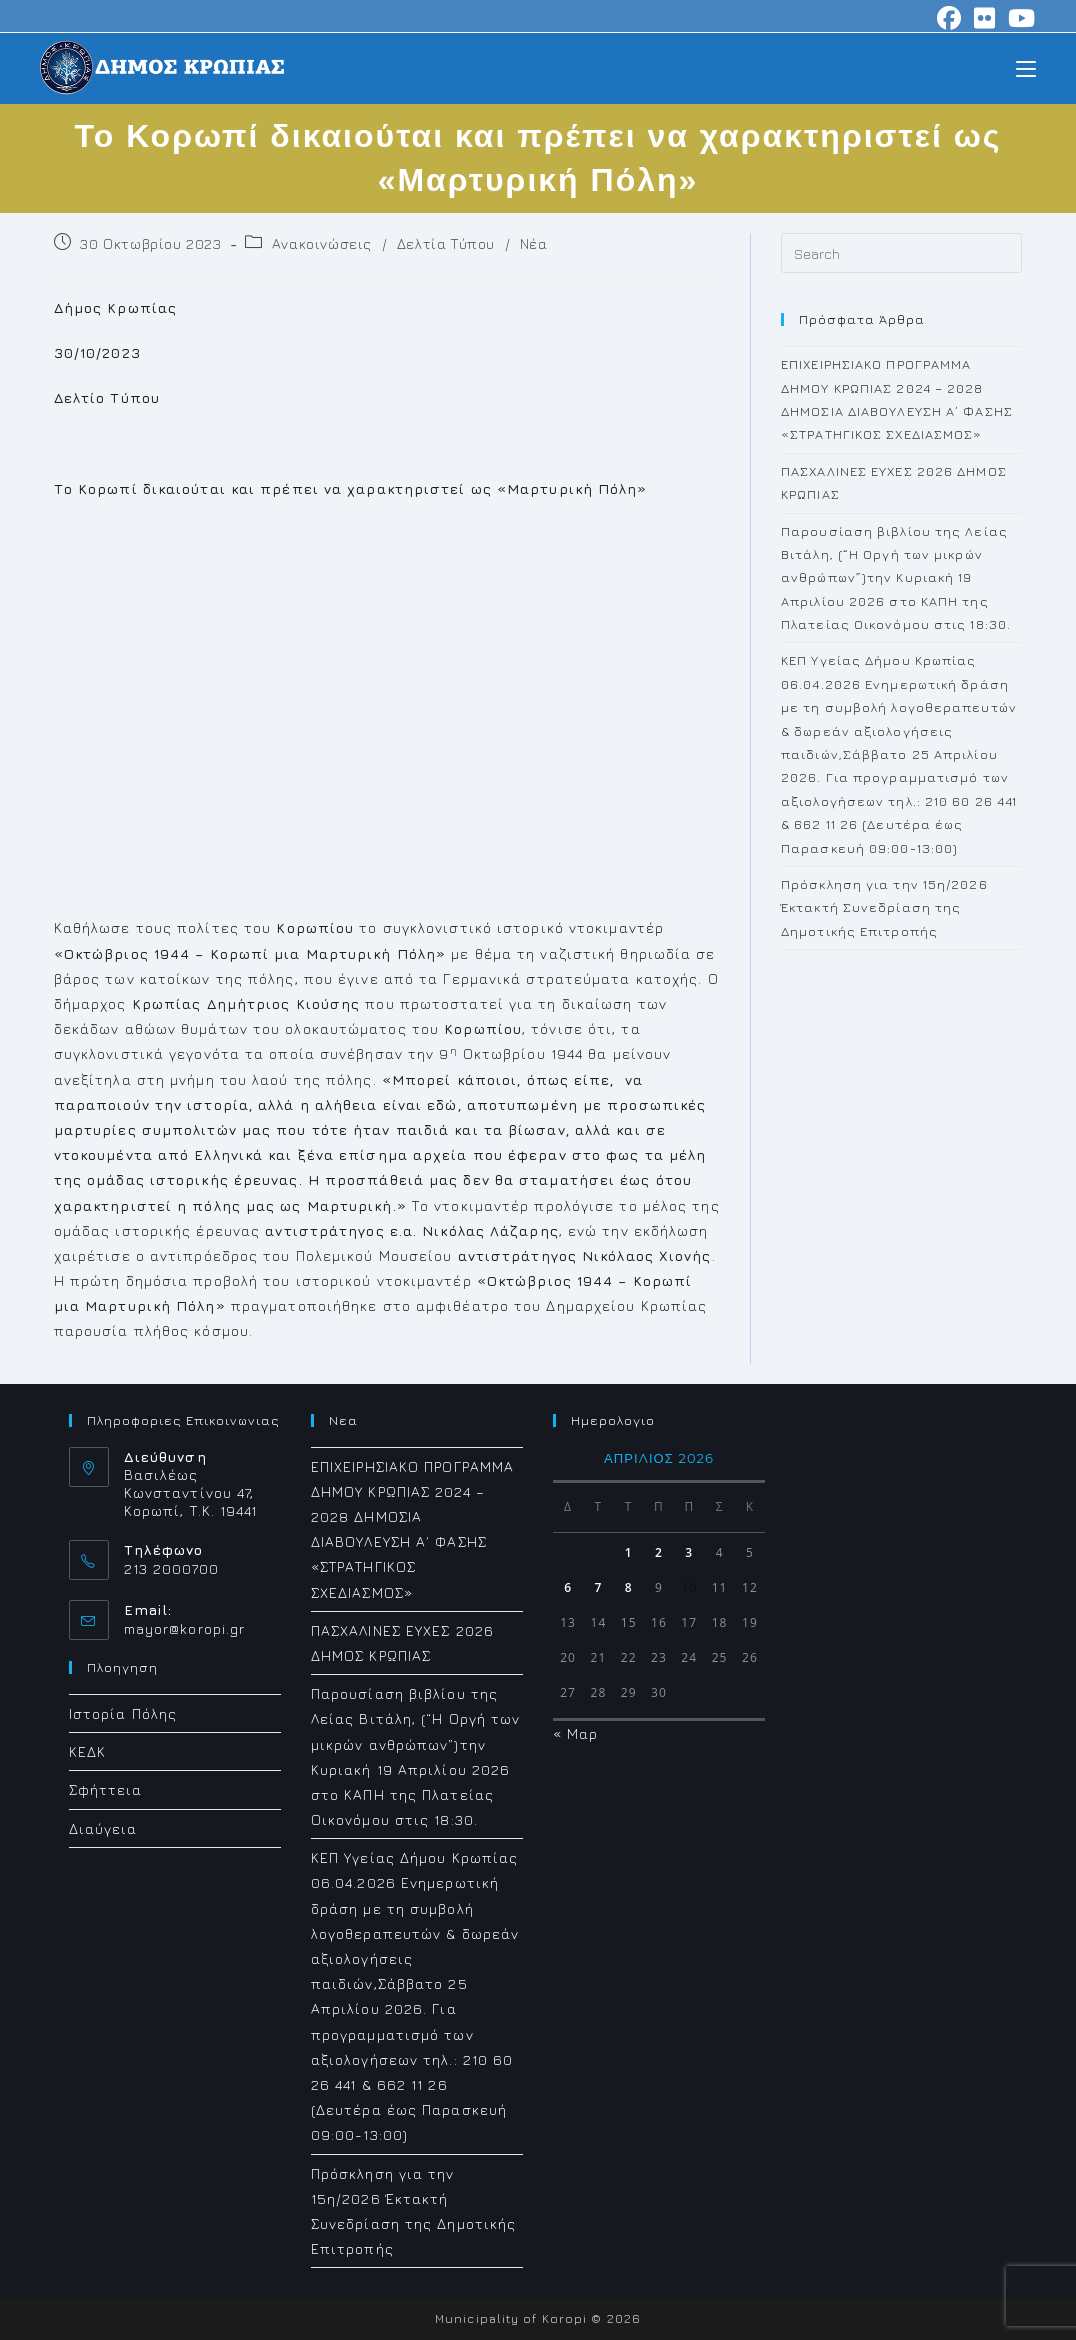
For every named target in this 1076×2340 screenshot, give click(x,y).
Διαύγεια (103, 1828)
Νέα (534, 243)
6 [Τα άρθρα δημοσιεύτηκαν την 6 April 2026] (568, 1587)
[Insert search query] (901, 253)
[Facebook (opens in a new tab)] (949, 18)
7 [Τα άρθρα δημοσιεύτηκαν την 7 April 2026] (598, 1587)
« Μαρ (576, 1733)
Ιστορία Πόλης (123, 1713)
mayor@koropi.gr (185, 1628)
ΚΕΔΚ (87, 1751)
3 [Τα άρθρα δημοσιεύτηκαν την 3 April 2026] (689, 1552)
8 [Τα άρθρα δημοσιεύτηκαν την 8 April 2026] (629, 1587)
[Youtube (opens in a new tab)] (1019, 18)
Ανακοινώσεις (322, 243)
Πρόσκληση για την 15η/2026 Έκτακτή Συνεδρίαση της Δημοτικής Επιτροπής (884, 907)
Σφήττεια (106, 1789)
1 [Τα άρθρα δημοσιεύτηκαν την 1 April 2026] (629, 1552)
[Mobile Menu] (1026, 67)
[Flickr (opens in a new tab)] (985, 18)
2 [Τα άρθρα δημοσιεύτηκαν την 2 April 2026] (659, 1552)
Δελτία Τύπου (446, 243)
